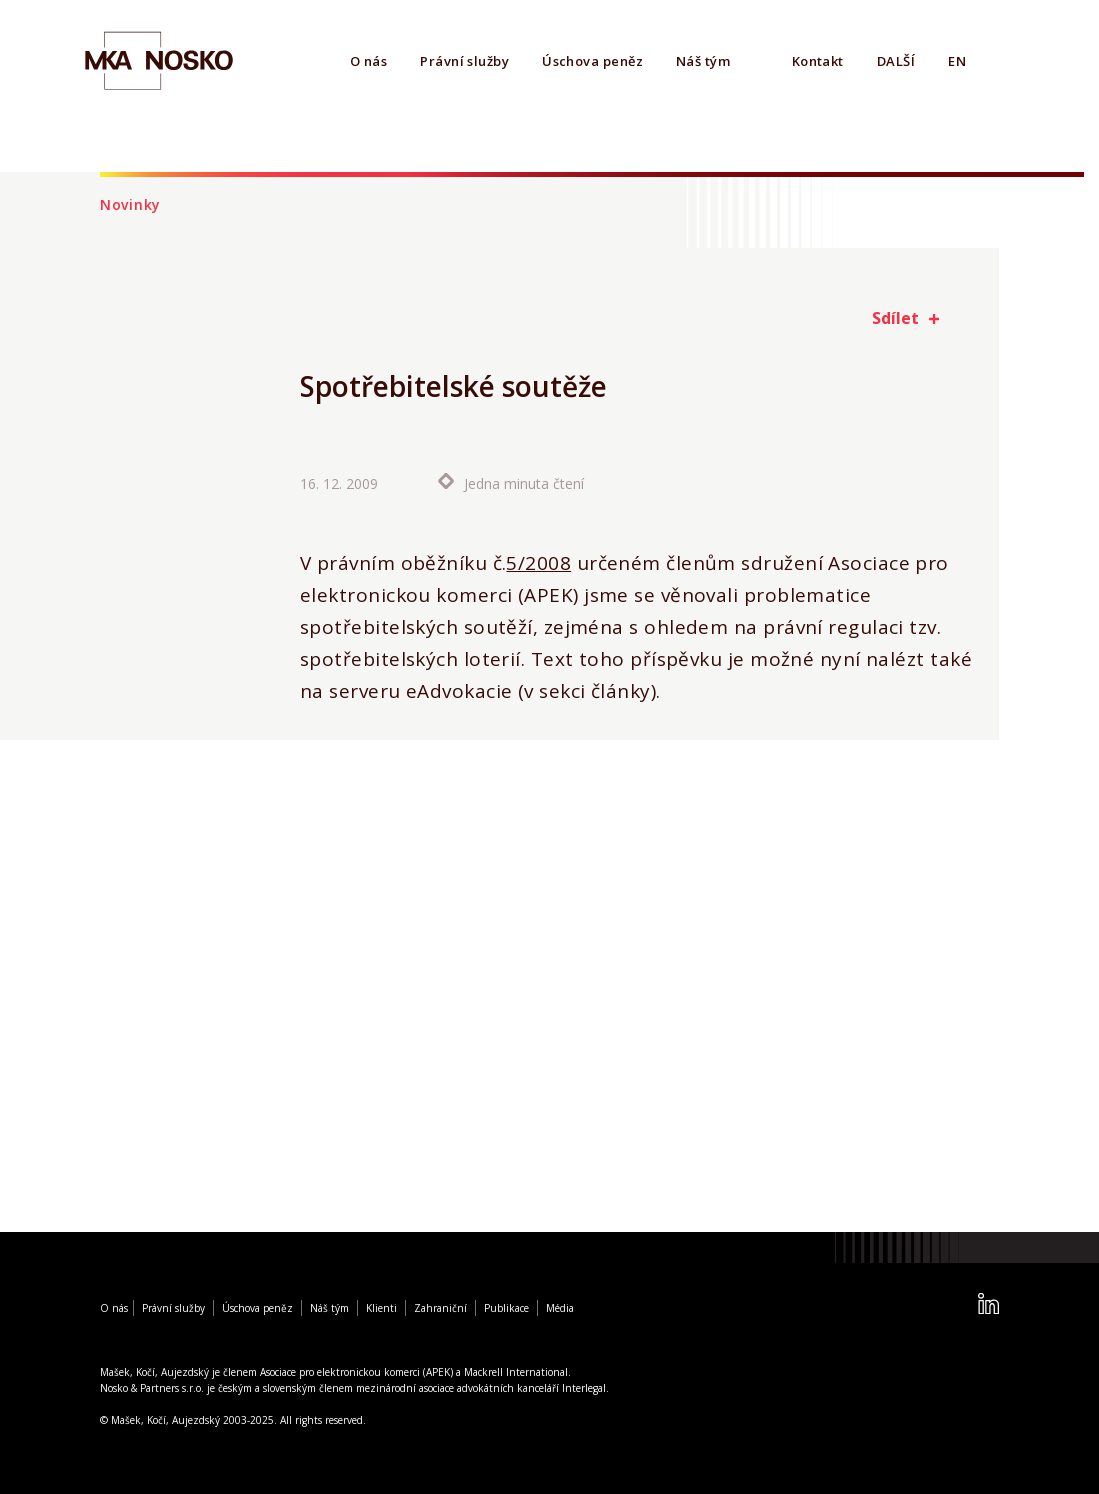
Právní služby (464, 61)
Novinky (130, 204)
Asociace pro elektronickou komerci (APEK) (356, 1372)
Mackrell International (516, 1372)
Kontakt (818, 61)
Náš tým (703, 61)
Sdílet (895, 318)
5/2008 (538, 563)
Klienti (381, 1308)
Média (560, 1308)
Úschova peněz (592, 61)
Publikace (506, 1308)
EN (957, 61)
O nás (368, 61)
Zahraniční (440, 1308)
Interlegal (584, 1388)
